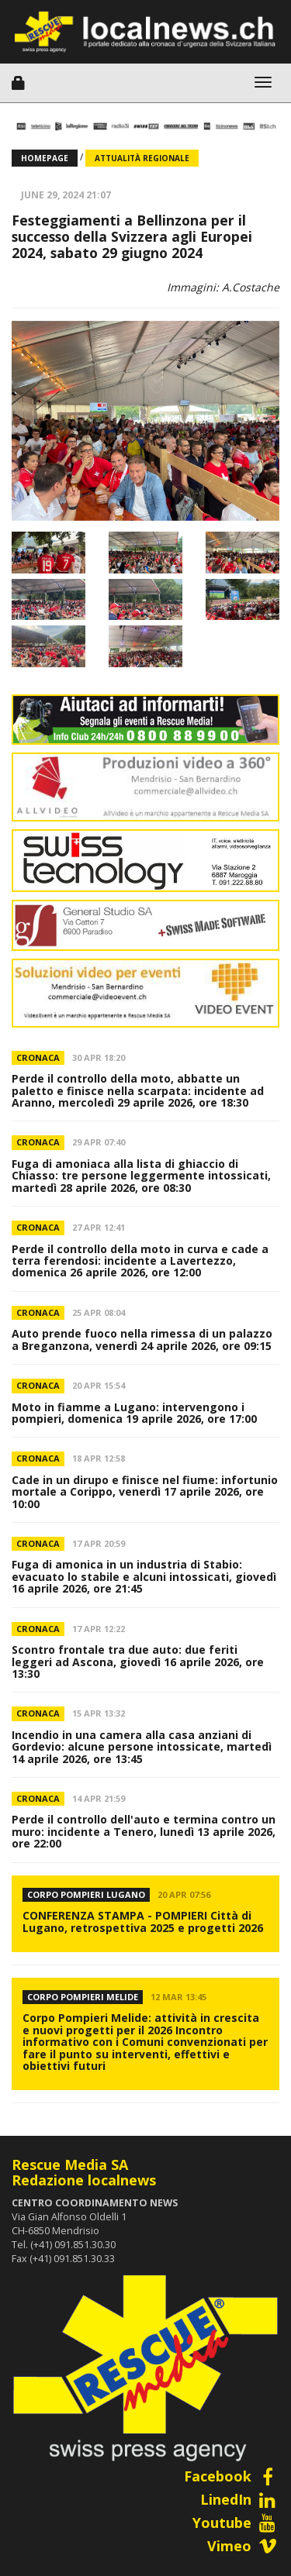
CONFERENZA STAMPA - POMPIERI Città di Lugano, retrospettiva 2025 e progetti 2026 (143, 1921)
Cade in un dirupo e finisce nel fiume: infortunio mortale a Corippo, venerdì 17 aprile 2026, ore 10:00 (145, 1491)
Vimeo (243, 2545)
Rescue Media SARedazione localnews (84, 2172)
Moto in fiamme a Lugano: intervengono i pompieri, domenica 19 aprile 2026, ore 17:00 (134, 1413)
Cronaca (38, 1057)
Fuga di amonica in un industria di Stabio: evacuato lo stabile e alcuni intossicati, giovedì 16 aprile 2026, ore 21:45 (144, 1576)
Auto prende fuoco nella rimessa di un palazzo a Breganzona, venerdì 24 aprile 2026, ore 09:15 (142, 1339)
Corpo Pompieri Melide (82, 1997)
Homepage (44, 158)
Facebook (231, 2476)
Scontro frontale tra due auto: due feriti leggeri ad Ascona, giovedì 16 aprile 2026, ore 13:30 (138, 1661)
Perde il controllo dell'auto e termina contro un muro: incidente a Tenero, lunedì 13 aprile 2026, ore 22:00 (143, 1831)
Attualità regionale (142, 158)
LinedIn (239, 2499)
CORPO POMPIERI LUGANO (86, 1894)
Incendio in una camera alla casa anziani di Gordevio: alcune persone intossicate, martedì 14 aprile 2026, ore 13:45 (142, 1746)
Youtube (235, 2522)
